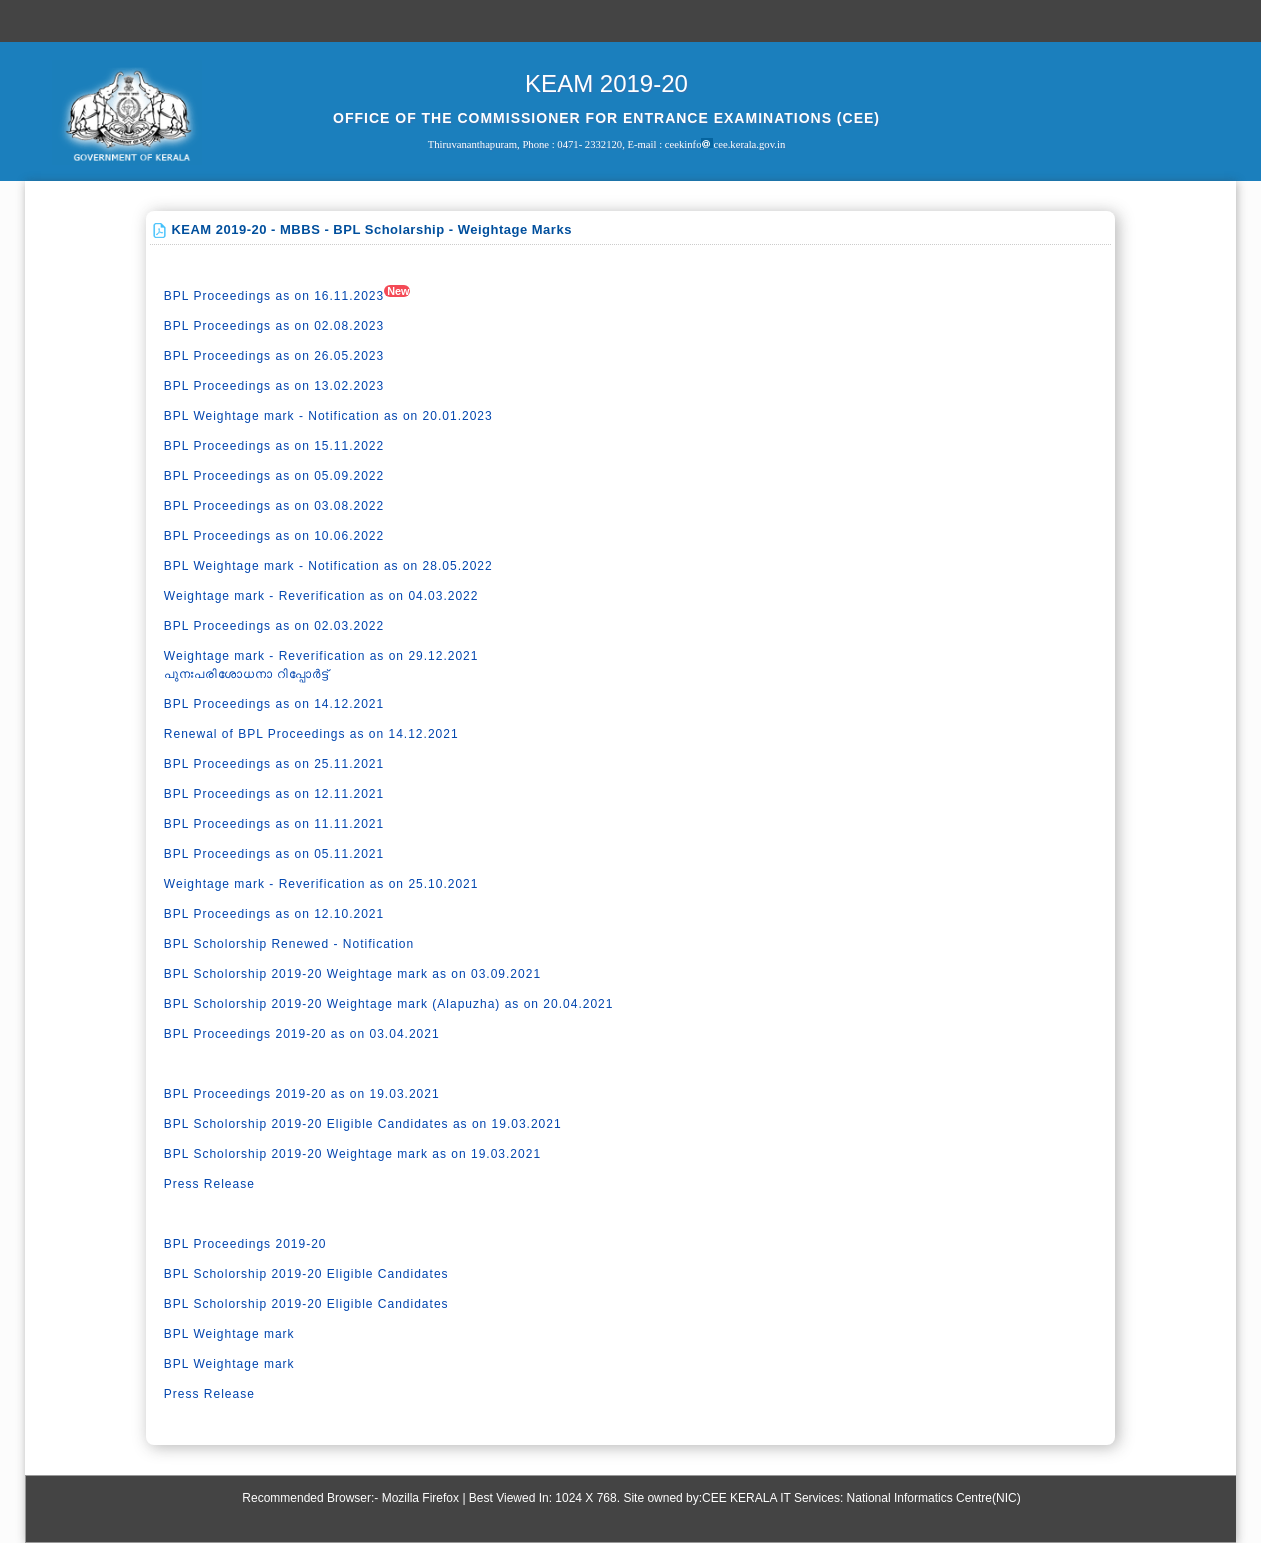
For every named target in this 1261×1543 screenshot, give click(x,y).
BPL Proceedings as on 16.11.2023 (274, 296)
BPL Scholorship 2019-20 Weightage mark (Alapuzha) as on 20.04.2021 (389, 1004)
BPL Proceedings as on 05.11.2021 (274, 854)
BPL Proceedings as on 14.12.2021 (274, 704)
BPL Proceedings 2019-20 (245, 1244)
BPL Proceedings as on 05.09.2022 (274, 476)
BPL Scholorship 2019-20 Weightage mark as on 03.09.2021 (352, 974)
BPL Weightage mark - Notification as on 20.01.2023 (328, 416)
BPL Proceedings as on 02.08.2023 (274, 326)
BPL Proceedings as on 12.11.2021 (274, 794)
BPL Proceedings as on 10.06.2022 (274, 536)
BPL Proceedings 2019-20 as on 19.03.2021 (302, 1094)
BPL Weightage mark (229, 1334)
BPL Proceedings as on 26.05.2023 (274, 356)
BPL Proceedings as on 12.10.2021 (274, 914)
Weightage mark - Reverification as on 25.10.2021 (321, 884)
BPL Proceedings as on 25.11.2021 (274, 764)
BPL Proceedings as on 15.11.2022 (274, 446)
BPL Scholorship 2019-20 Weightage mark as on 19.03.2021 (352, 1154)
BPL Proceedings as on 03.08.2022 (274, 506)
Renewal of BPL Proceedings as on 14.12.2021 (311, 734)
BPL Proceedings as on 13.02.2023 (274, 386)
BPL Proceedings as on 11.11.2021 (274, 824)
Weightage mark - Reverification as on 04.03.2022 (321, 596)
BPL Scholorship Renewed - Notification (289, 944)
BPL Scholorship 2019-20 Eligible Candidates (306, 1274)
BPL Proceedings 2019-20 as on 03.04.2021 (302, 1034)
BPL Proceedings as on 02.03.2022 (274, 626)
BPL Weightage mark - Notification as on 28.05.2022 (328, 566)
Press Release (209, 1184)
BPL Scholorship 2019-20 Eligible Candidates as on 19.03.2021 (363, 1124)
